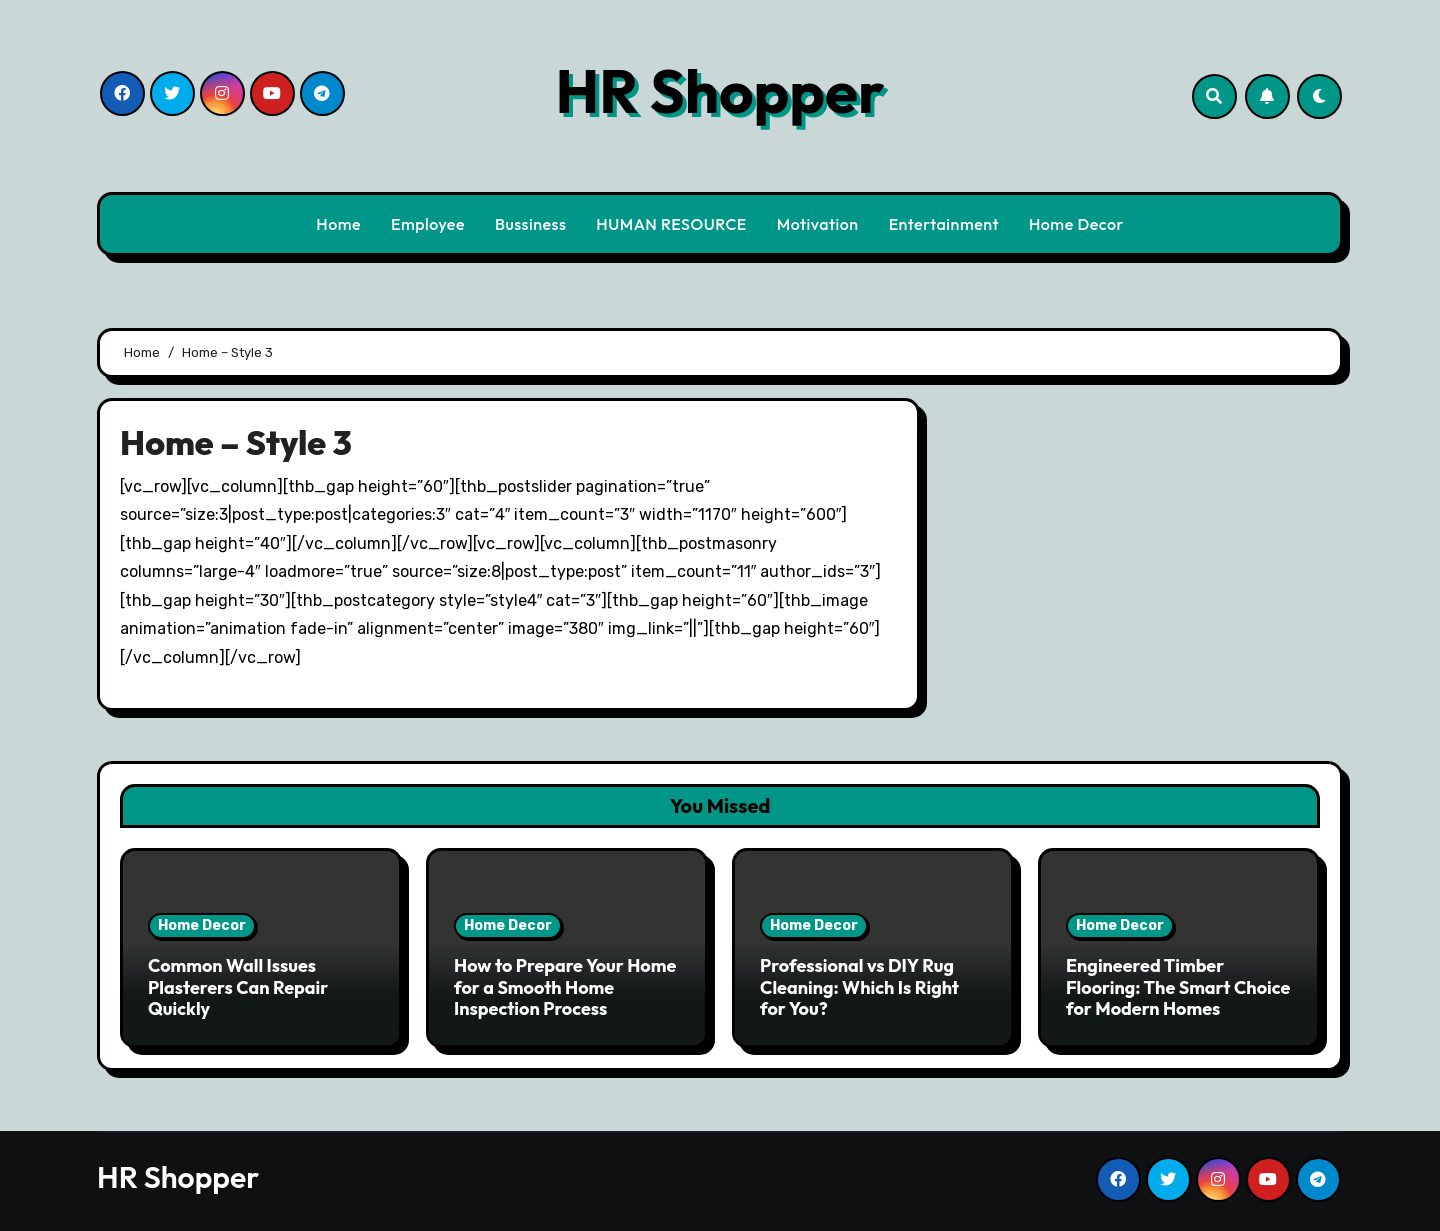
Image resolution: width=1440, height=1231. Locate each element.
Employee (428, 224)
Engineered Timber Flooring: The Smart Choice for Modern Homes (1178, 987)
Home (338, 224)
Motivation (818, 224)
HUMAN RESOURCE (671, 224)
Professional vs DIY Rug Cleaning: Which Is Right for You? (859, 987)
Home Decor (1076, 224)
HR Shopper (719, 91)
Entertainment (944, 224)
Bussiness (530, 224)
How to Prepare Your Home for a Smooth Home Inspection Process (565, 987)
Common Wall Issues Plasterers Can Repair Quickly (238, 987)
